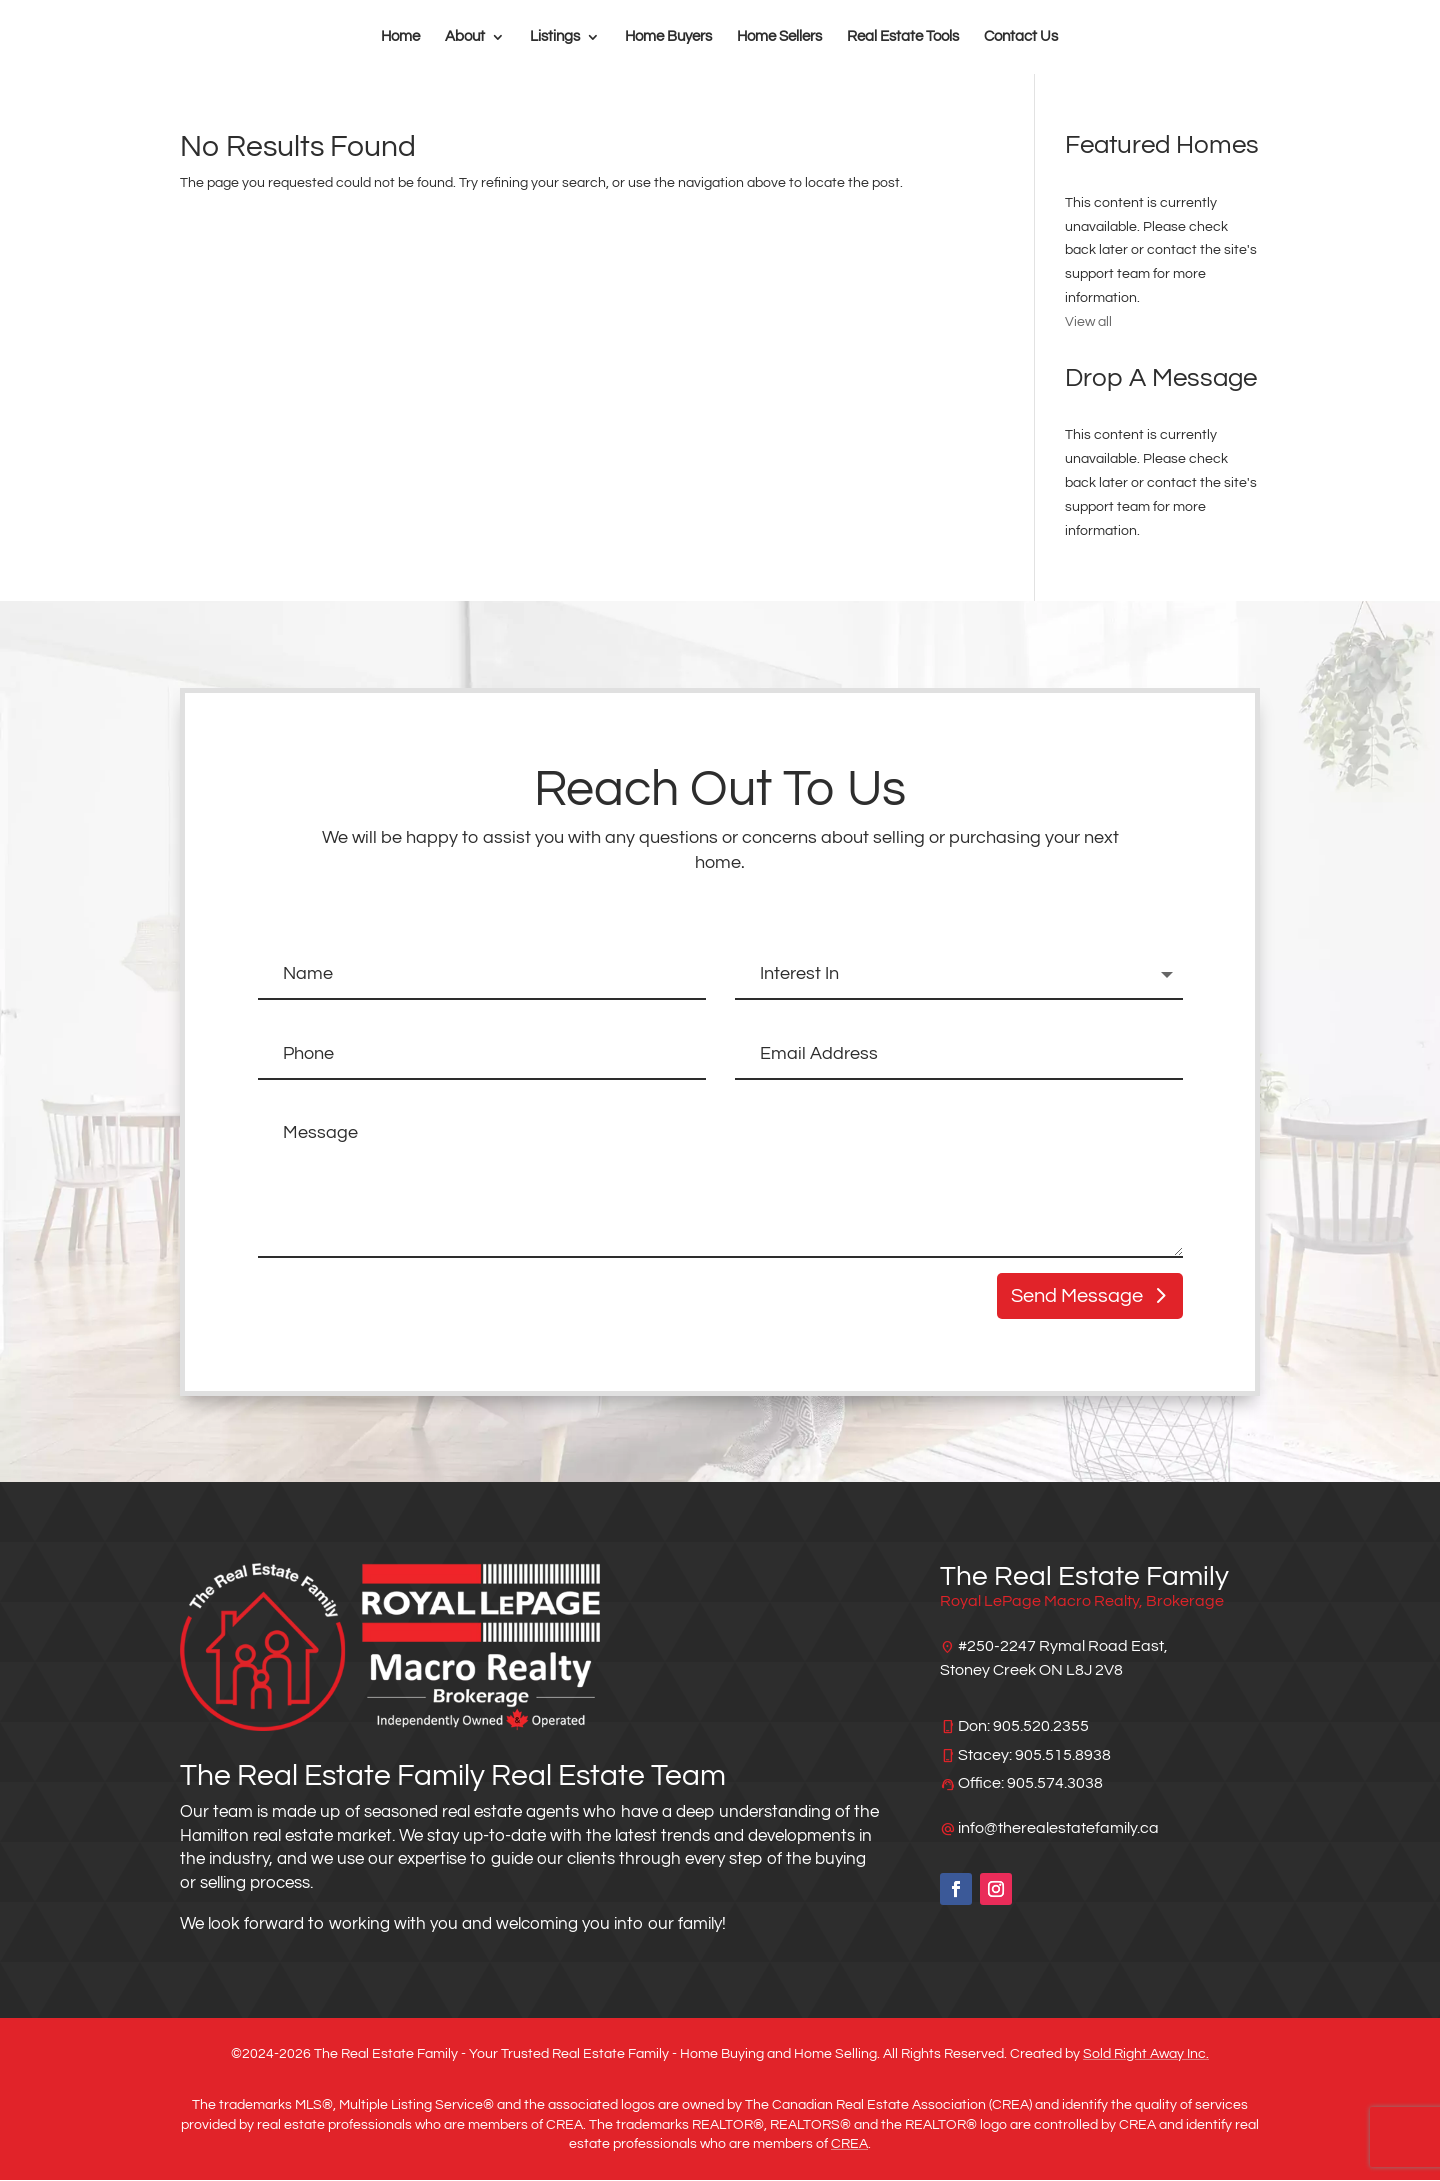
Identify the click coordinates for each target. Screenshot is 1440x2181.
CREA (849, 2145)
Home (400, 37)
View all (1088, 322)
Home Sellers (779, 37)
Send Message (1077, 1297)
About (465, 37)
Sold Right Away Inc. (1146, 2055)
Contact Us (1021, 37)
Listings (555, 37)
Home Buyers (668, 37)
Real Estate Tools (903, 37)
